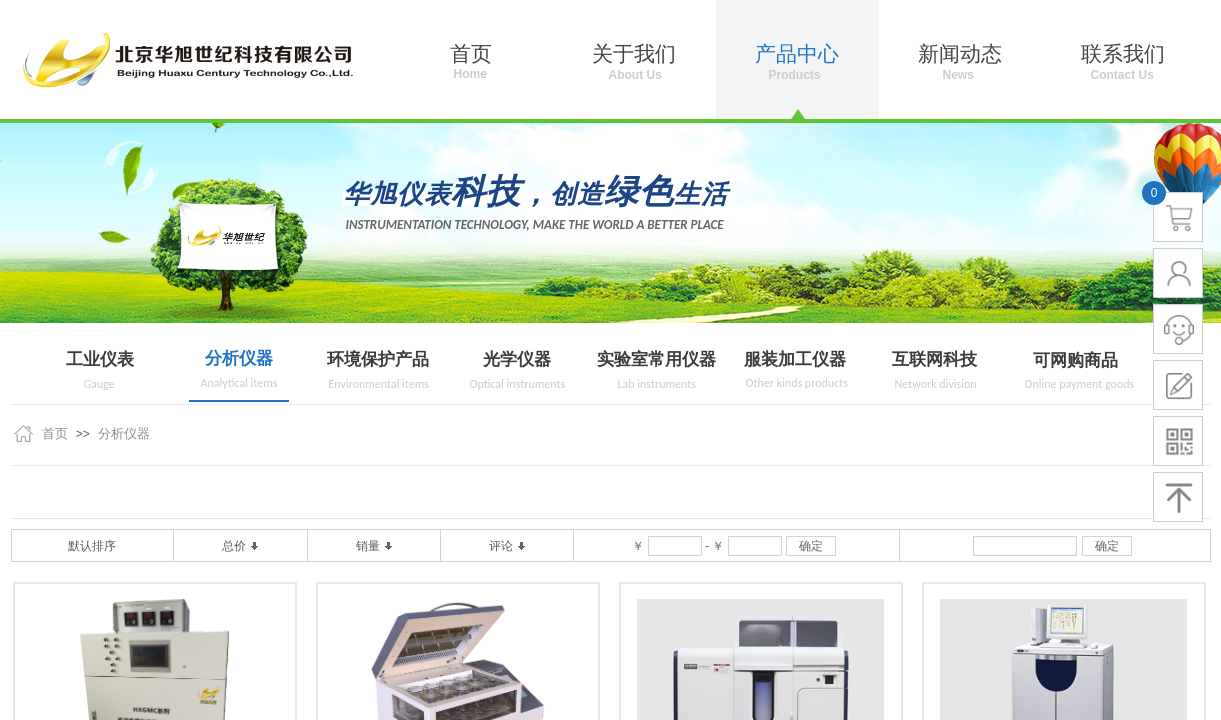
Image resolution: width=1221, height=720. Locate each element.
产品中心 (797, 54)
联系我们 (1123, 54)
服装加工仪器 (795, 359)
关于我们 (634, 54)
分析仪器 (239, 358)
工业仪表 (100, 359)
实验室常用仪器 (656, 359)
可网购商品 (1075, 360)
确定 (811, 546)
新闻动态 (960, 54)
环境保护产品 (378, 359)
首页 (55, 433)
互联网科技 (934, 359)
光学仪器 (517, 359)
